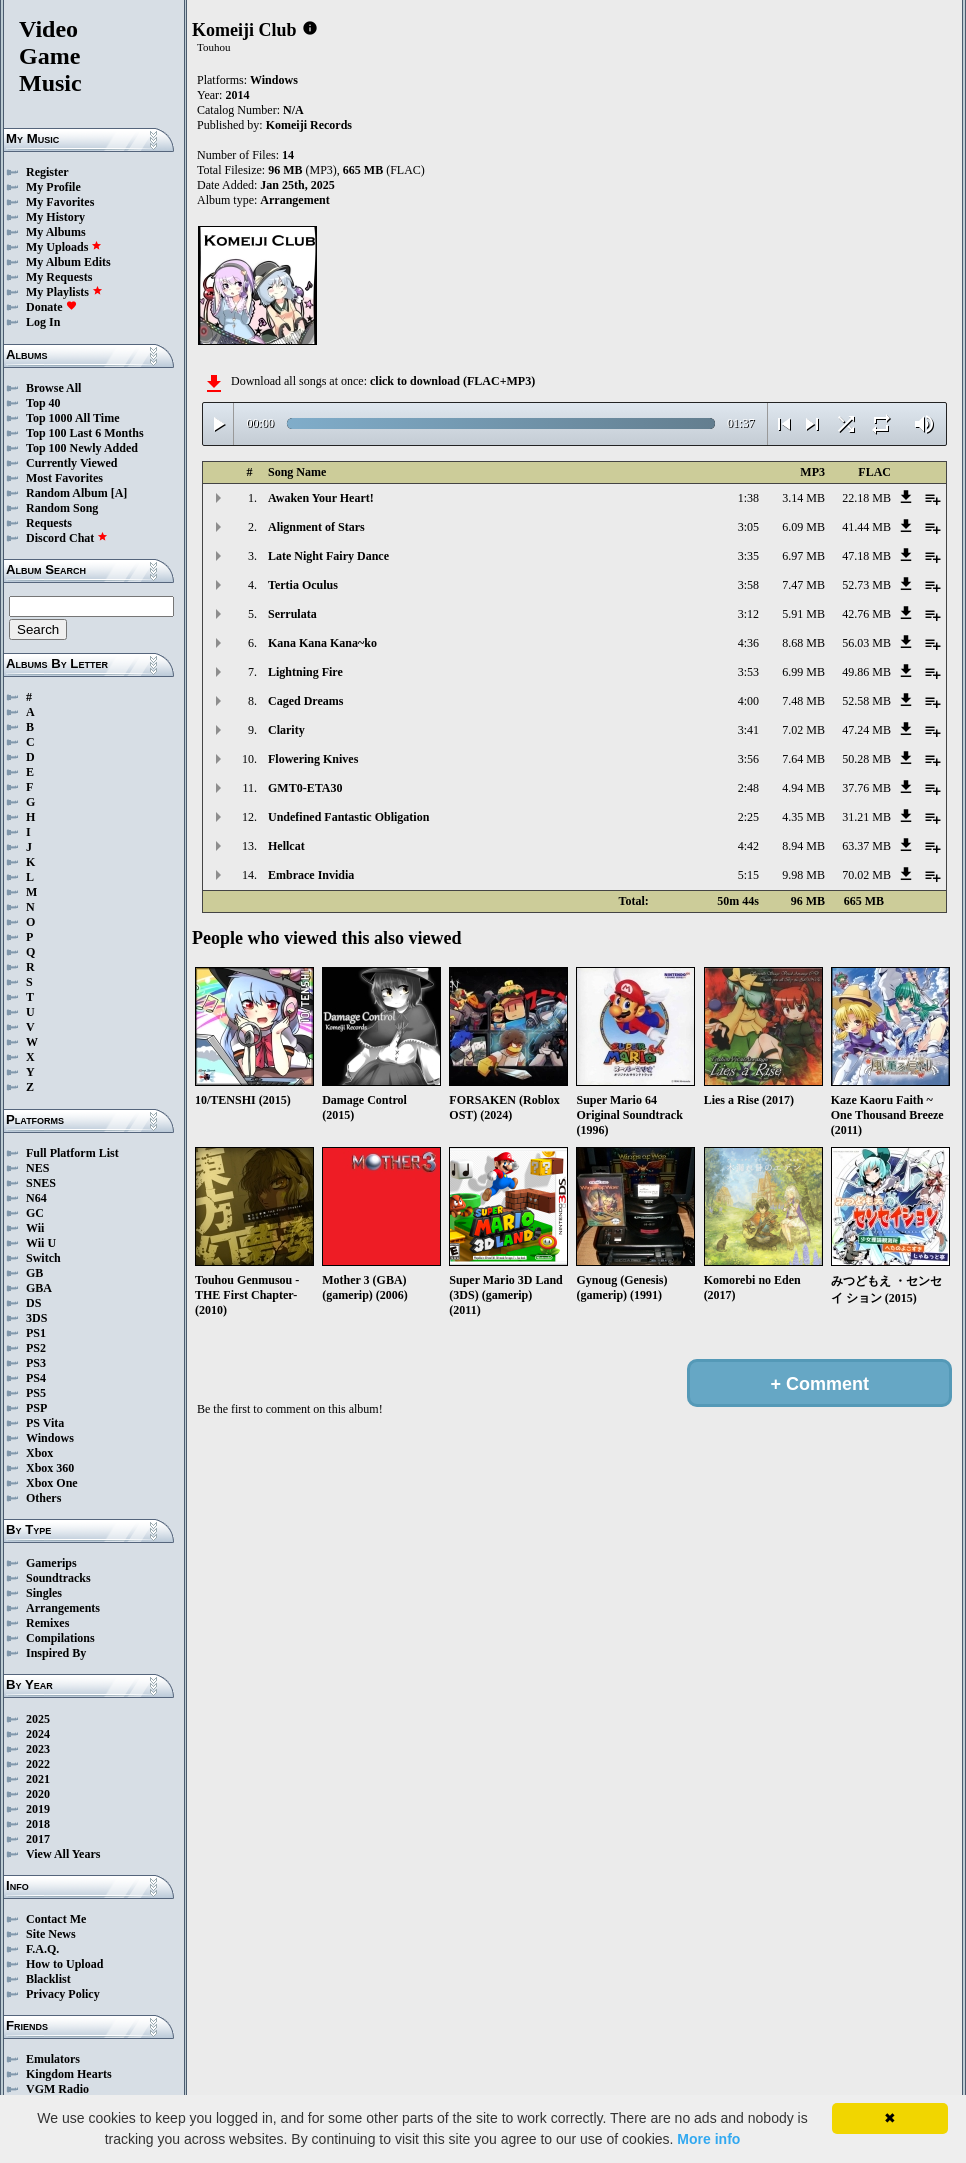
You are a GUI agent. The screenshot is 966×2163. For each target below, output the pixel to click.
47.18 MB (866, 556)
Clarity (286, 730)
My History (55, 217)
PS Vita (45, 1423)
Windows (50, 1438)
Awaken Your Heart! (321, 498)
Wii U (41, 1243)
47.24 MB (866, 730)
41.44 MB (866, 527)
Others (43, 1498)
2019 (38, 1809)
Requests (49, 523)
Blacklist (48, 1979)
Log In (43, 322)
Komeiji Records (309, 125)
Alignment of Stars (316, 527)
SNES (41, 1183)
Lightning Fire (305, 672)
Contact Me (56, 1919)
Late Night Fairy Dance (328, 556)
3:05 (748, 527)
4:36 (748, 643)
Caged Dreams (305, 701)
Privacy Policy (63, 1994)
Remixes (47, 1623)
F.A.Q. (42, 1949)
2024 (38, 1734)
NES (37, 1168)
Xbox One (52, 1483)
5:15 (748, 875)
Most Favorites (64, 478)
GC (35, 1213)
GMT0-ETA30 (305, 788)
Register (47, 172)
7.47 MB (803, 585)
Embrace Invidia (311, 875)
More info (708, 2139)
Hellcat (286, 846)
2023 (38, 1749)
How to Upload (64, 1964)
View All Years (63, 1854)
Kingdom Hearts (69, 2074)
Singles (44, 1593)
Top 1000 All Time (72, 418)
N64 (36, 1198)
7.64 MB (803, 759)
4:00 (748, 701)
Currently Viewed (71, 463)
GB (34, 1273)
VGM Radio (57, 2089)
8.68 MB (803, 643)
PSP (36, 1408)
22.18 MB (866, 498)
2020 (38, 1794)
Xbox (39, 1453)
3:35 (748, 556)
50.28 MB (866, 759)
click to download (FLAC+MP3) (452, 381)
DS (33, 1303)
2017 (38, 1839)
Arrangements (63, 1608)
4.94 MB (803, 788)
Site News (51, 1934)
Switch (43, 1258)
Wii (35, 1228)
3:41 (748, 730)
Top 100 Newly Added (82, 448)
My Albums (56, 232)
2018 (38, 1824)
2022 (38, 1764)
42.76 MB (866, 614)
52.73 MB (866, 585)
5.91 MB (803, 614)
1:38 (748, 498)
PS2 (36, 1348)
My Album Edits (68, 262)
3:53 (748, 672)
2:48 (748, 788)
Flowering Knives (313, 759)
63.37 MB (866, 846)
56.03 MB (866, 643)
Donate (51, 307)
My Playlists (64, 292)
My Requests (59, 277)
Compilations (60, 1638)
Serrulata (292, 614)
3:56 (748, 759)
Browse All (53, 388)
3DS (36, 1318)
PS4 (36, 1378)
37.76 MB (866, 788)
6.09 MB (803, 527)
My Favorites (60, 202)
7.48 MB (803, 701)
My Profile (53, 187)
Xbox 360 (50, 1468)
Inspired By (56, 1653)
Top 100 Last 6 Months (85, 433)
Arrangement (294, 200)
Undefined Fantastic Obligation (348, 817)
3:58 (748, 585)
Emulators (53, 2059)
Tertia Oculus (303, 585)
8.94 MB (803, 846)
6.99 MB (803, 672)
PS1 (36, 1333)
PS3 (36, 1363)
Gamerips (51, 1563)
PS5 (36, 1393)
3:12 (748, 614)
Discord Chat (67, 538)
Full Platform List (72, 1153)
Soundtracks (58, 1578)
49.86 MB (866, 672)
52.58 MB (866, 701)
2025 (38, 1719)
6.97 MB (803, 556)
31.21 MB (866, 817)
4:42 (748, 846)
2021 (38, 1779)
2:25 (748, 817)
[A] (119, 493)
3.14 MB (803, 498)
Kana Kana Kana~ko (322, 643)
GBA (39, 1288)
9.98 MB (803, 875)
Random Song (62, 508)
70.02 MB (866, 875)
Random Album (67, 493)
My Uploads (64, 247)
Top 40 (43, 403)
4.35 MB (803, 817)
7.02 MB (803, 730)
